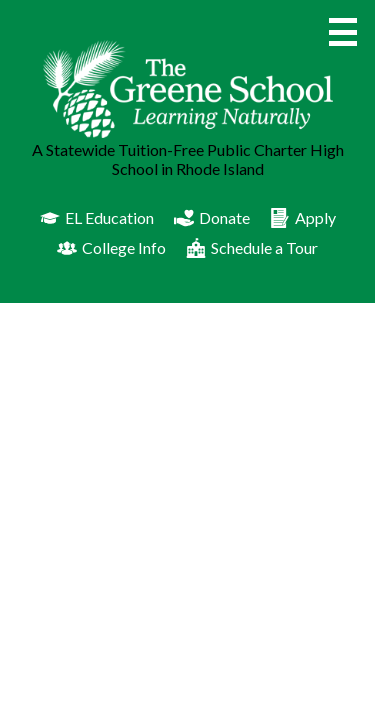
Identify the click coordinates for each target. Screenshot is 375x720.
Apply (303, 218)
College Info (111, 248)
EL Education (97, 218)
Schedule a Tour (252, 248)
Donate (212, 218)
